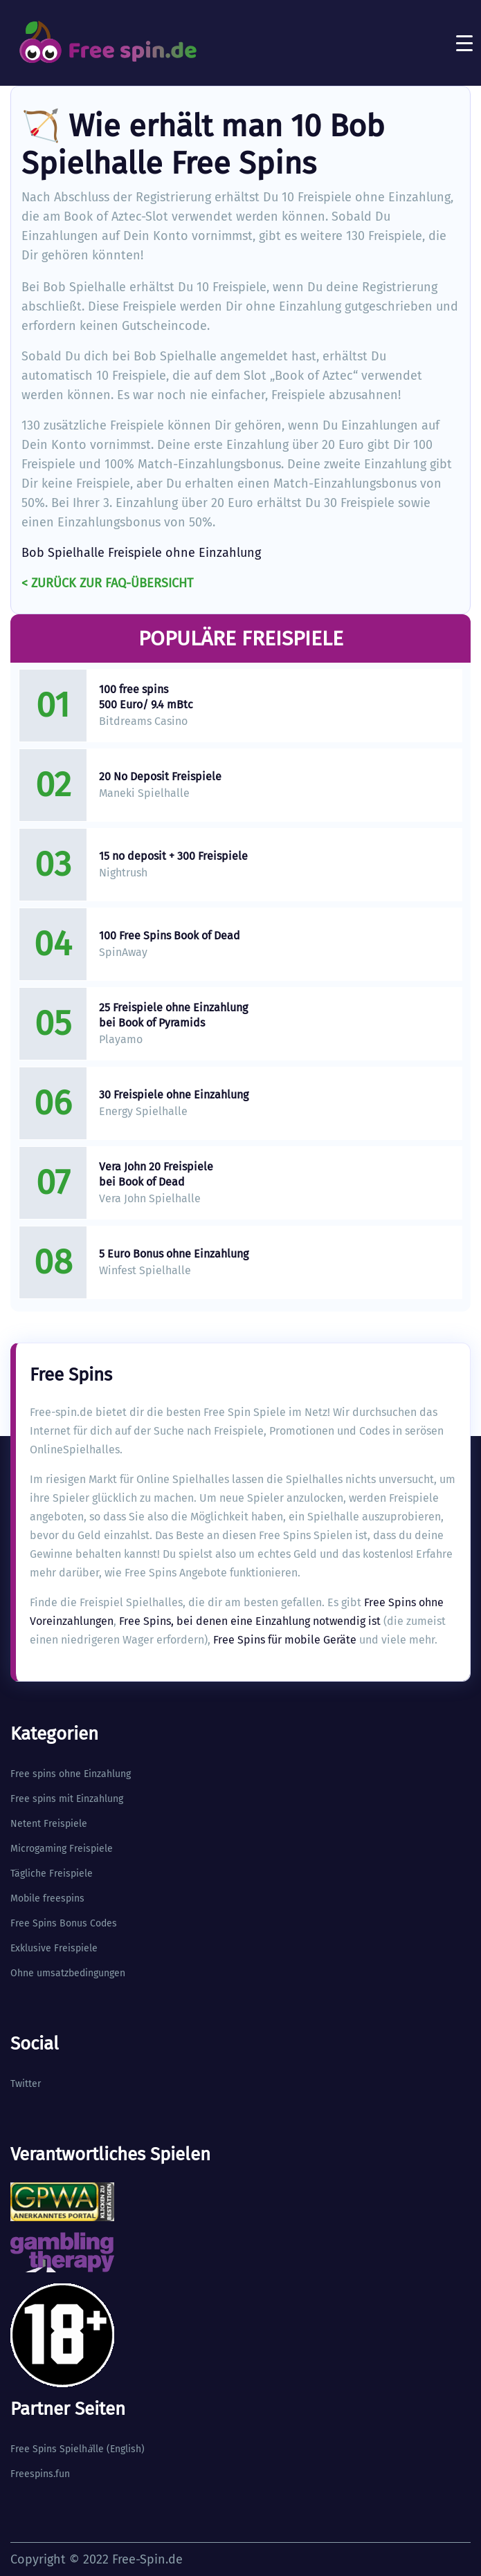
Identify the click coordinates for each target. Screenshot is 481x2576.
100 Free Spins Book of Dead (169, 935)
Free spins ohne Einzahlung (70, 1774)
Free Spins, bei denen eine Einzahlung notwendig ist (250, 1621)
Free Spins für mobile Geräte (284, 1639)
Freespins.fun (40, 2474)
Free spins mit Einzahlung (66, 1799)
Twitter (25, 2084)
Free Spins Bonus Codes (63, 1923)
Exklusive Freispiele (54, 1948)
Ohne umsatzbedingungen (67, 1973)
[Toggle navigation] (464, 43)
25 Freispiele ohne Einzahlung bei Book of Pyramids (173, 1015)
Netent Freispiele (48, 1824)
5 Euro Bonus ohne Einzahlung (173, 1253)
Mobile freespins (47, 1898)
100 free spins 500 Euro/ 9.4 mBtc (146, 697)
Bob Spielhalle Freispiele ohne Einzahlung (141, 552)
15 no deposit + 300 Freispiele (173, 856)
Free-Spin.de (147, 2559)
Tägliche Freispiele (51, 1873)
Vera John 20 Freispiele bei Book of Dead (156, 1174)
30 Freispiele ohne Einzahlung (173, 1094)
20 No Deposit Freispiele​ (160, 776)
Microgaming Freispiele (61, 1849)
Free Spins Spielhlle (57, 2449)
